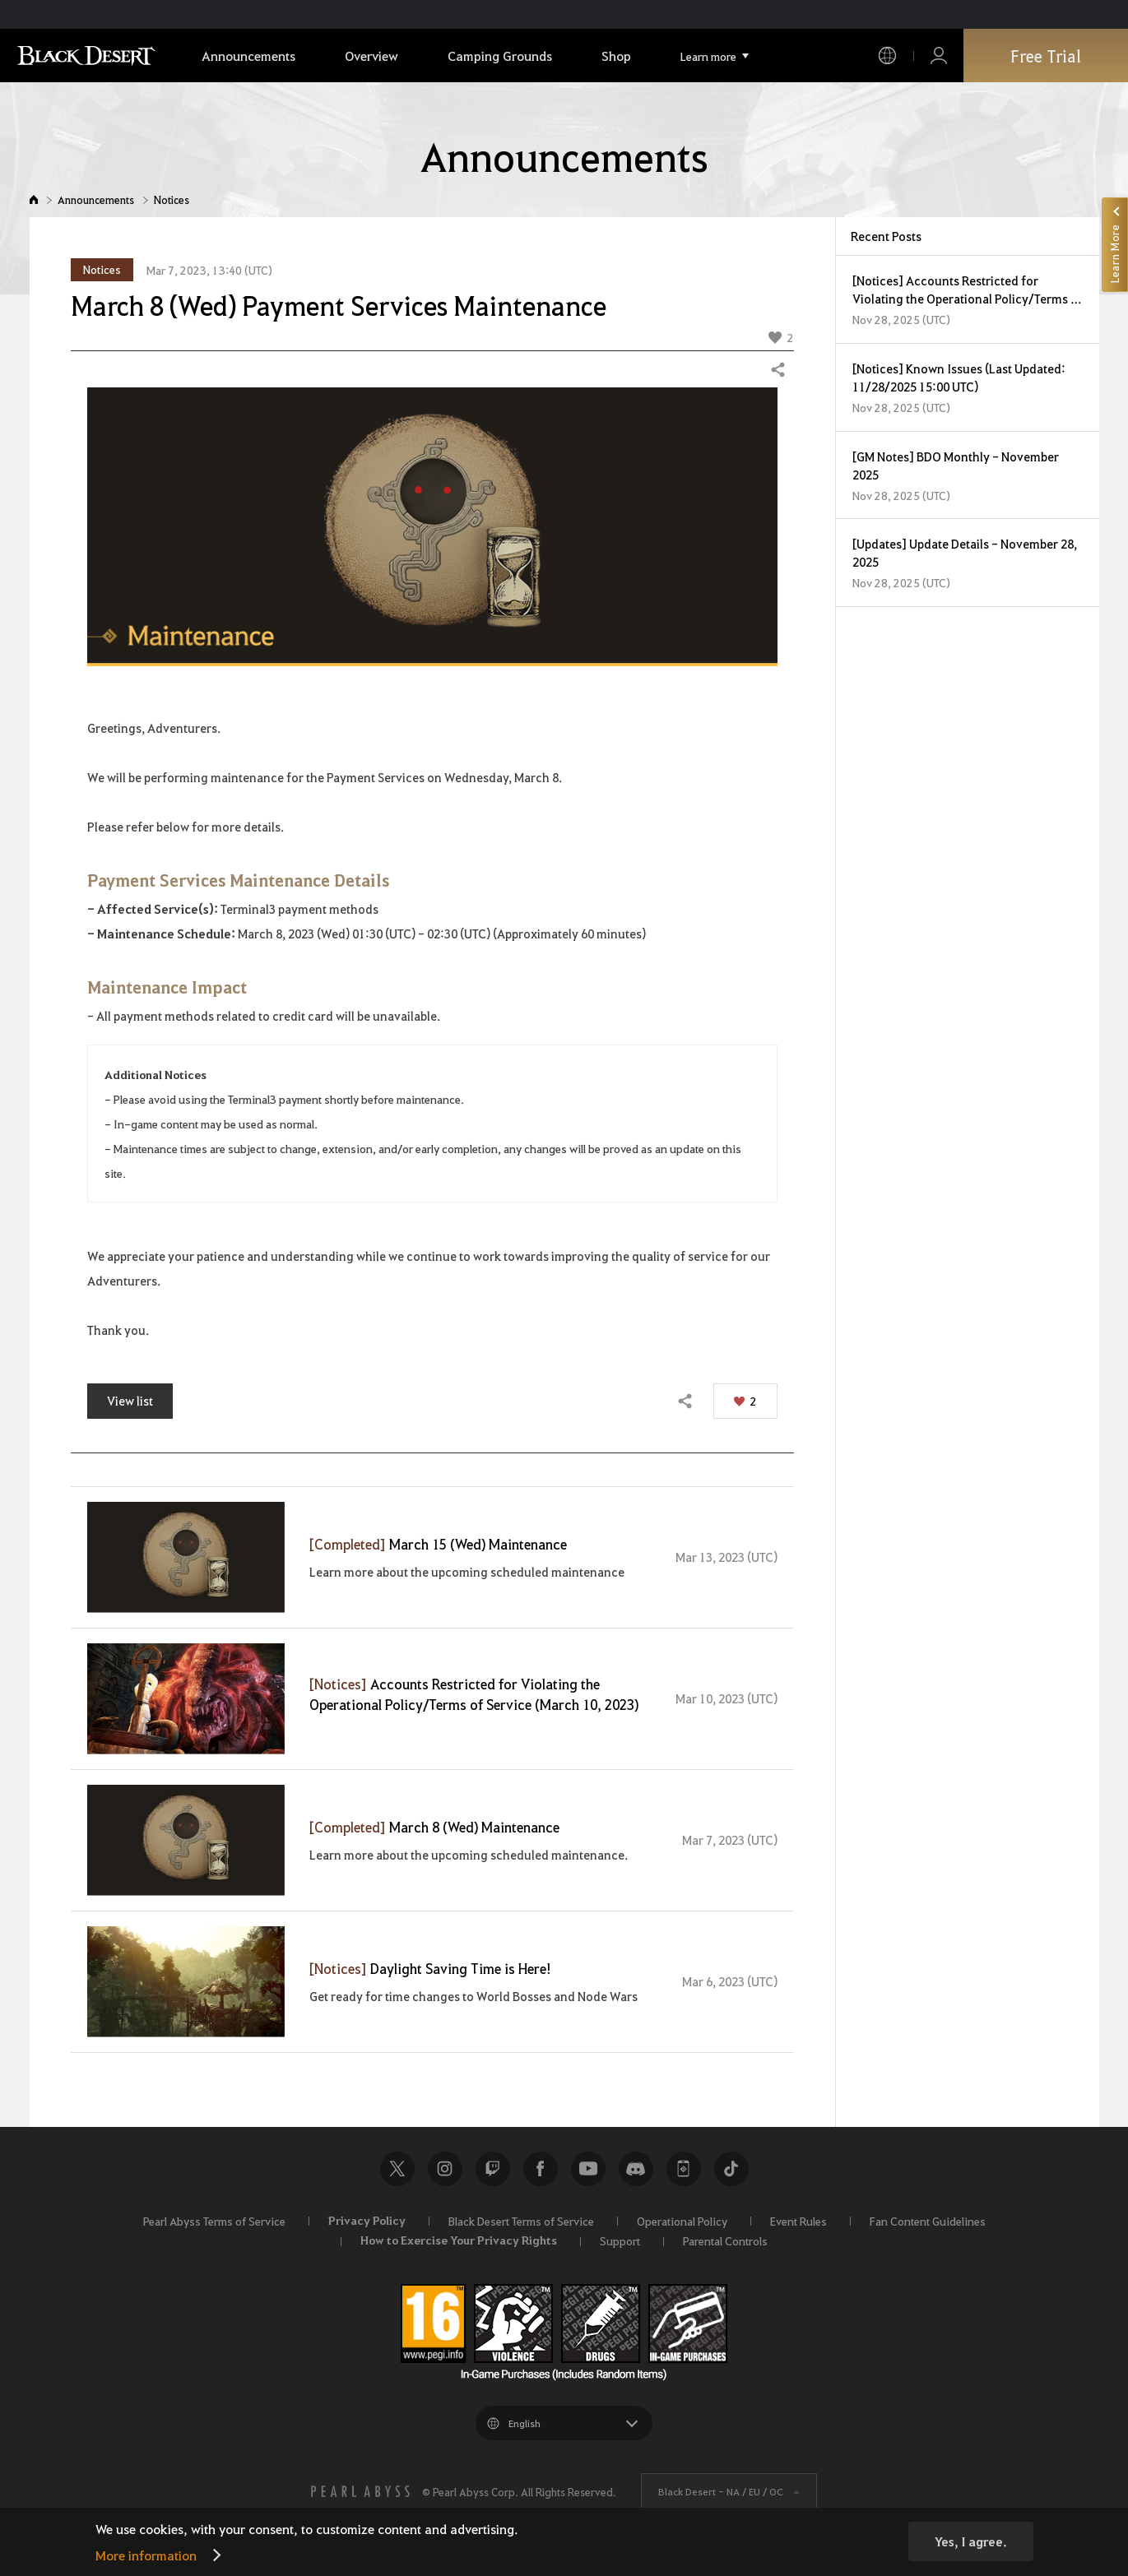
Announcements (96, 199)
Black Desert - (720, 2491)
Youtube (588, 2169)
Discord (636, 2169)
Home (34, 199)
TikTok (731, 2169)
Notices (171, 199)
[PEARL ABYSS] (360, 2491)
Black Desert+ (683, 2169)
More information (146, 2555)
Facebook (540, 2169)
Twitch (493, 2169)
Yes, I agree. (971, 2541)
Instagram (445, 2169)
